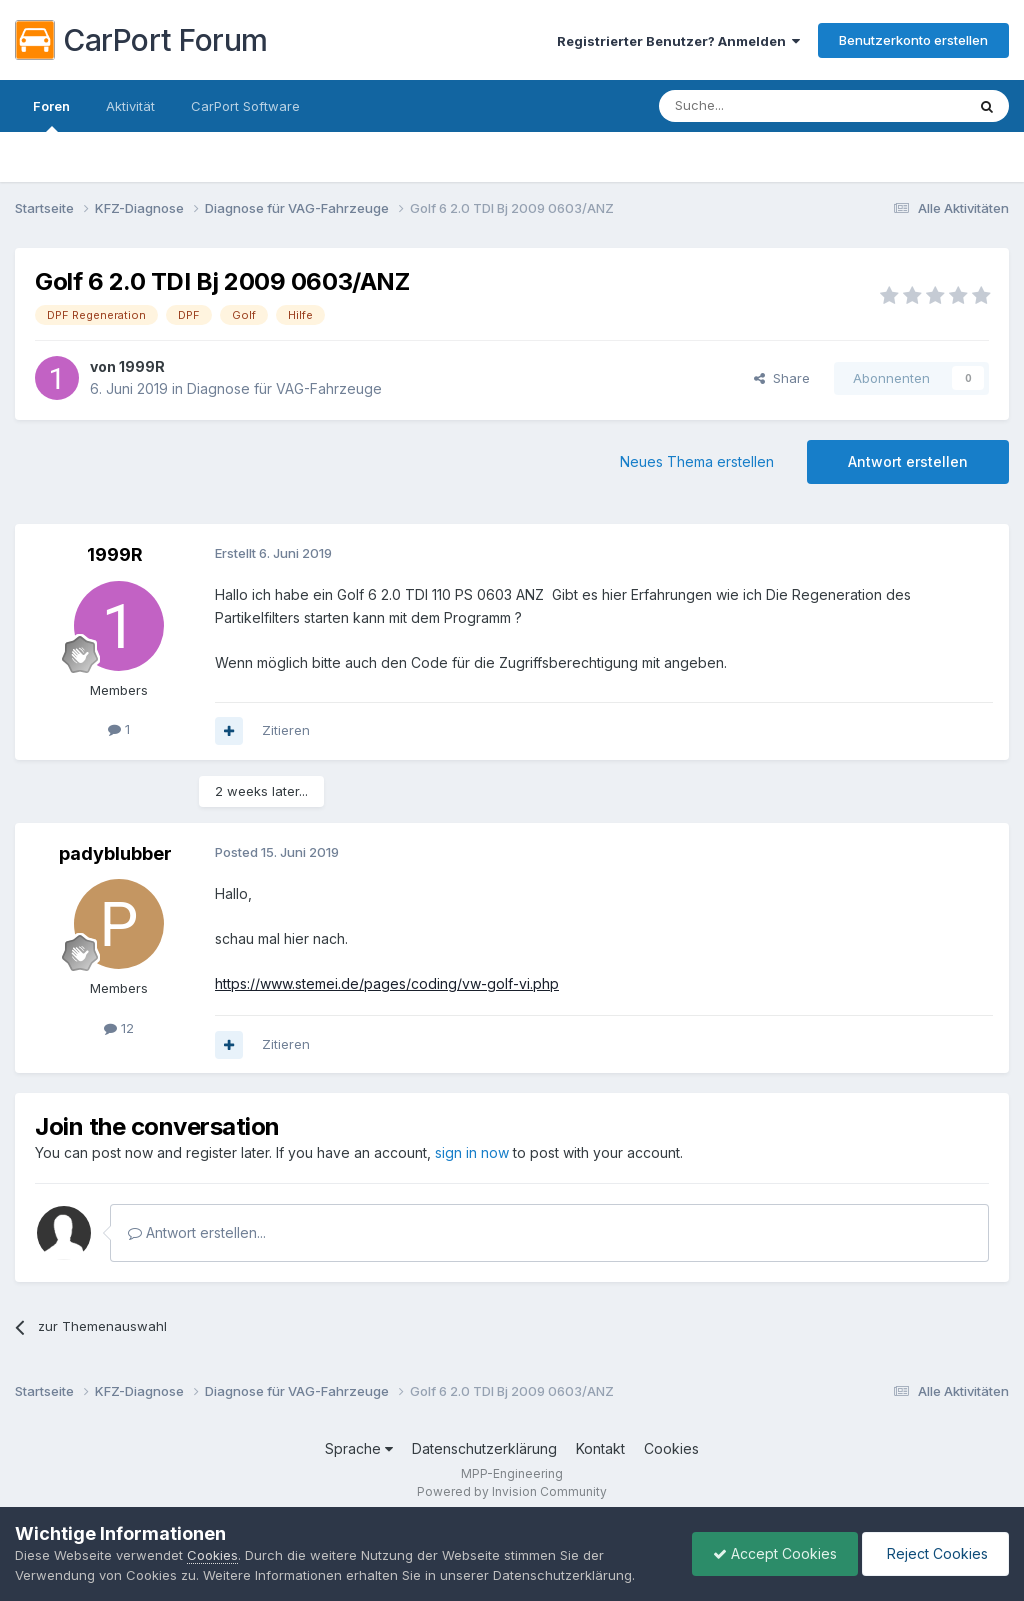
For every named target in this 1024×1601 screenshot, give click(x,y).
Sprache (359, 1448)
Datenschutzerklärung (484, 1448)
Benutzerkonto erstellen (913, 40)
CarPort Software (245, 106)
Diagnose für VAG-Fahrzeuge (284, 388)
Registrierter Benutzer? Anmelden (678, 41)
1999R (142, 366)
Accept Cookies (775, 1553)
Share (782, 378)
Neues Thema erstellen (697, 461)
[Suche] (761, 106)
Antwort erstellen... (197, 1232)
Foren (51, 115)
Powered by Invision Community (512, 1491)
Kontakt (600, 1448)
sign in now (472, 1152)
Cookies (671, 1448)
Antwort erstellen (908, 461)
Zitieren (286, 730)
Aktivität (130, 106)
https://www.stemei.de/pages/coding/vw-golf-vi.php (387, 983)
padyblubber (115, 853)
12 (119, 1028)
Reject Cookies (935, 1553)
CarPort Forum (141, 40)
